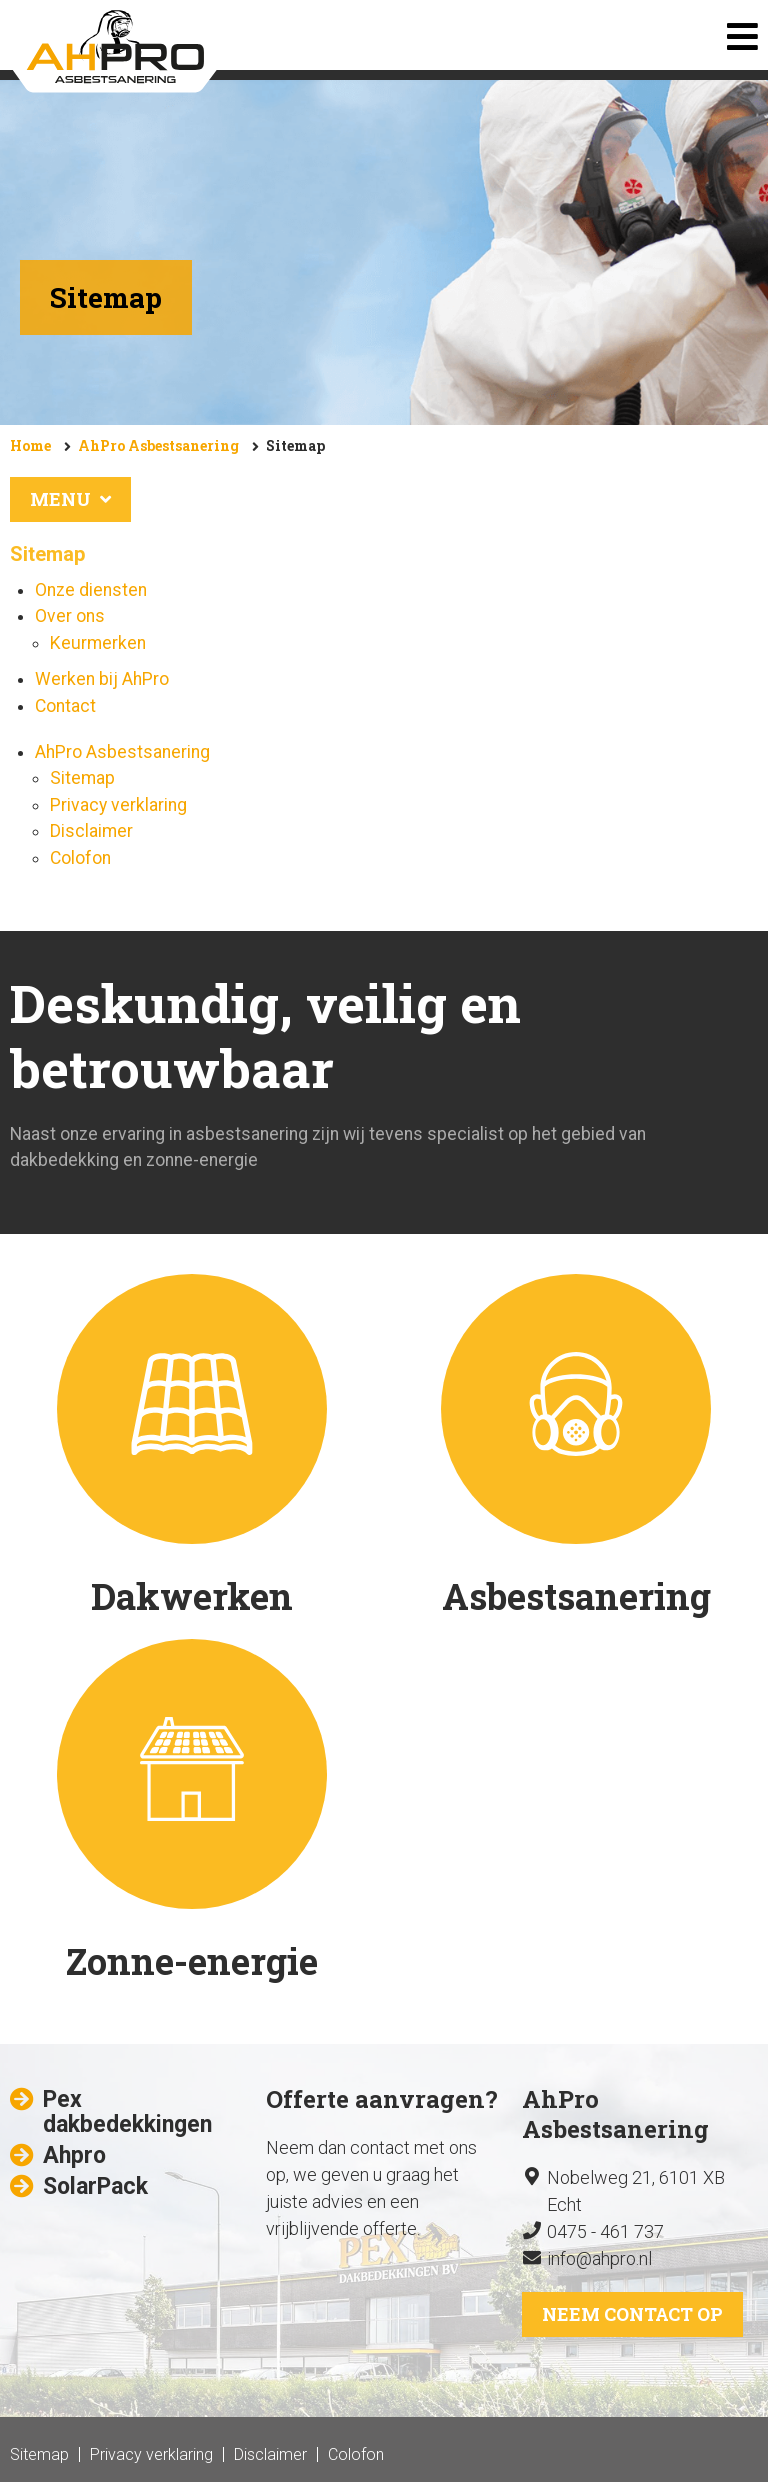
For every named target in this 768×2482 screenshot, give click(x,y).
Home (30, 445)
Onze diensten (91, 590)
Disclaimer (91, 831)
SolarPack (95, 2186)
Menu (70, 499)
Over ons (70, 616)
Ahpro (74, 2155)
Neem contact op (632, 2314)
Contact (65, 706)
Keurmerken (98, 643)
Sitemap (295, 445)
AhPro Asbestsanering (158, 445)
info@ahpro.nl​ (599, 2258)
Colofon (80, 858)
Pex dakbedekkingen (127, 2112)
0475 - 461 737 (605, 2231)
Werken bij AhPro (102, 679)
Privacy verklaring (118, 805)
